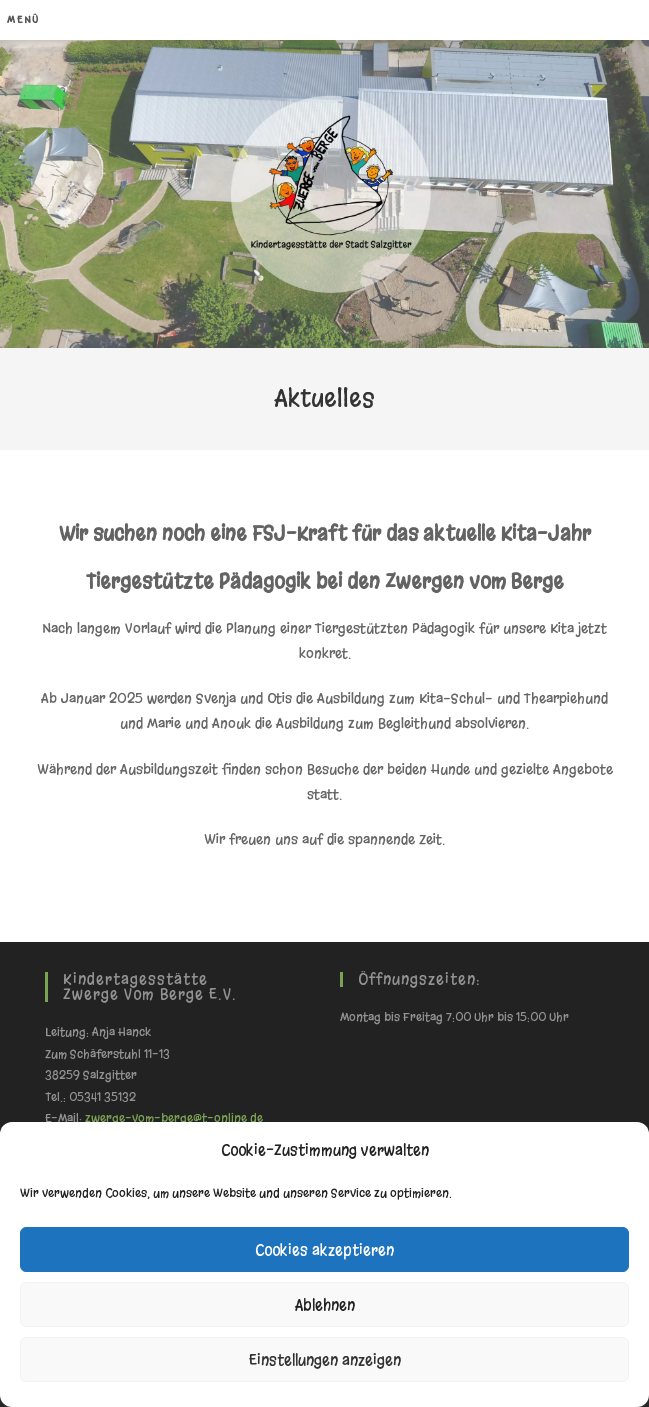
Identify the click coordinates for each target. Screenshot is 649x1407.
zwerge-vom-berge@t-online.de (174, 1118)
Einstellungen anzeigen (325, 1360)
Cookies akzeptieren (324, 1250)
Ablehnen (325, 1305)
